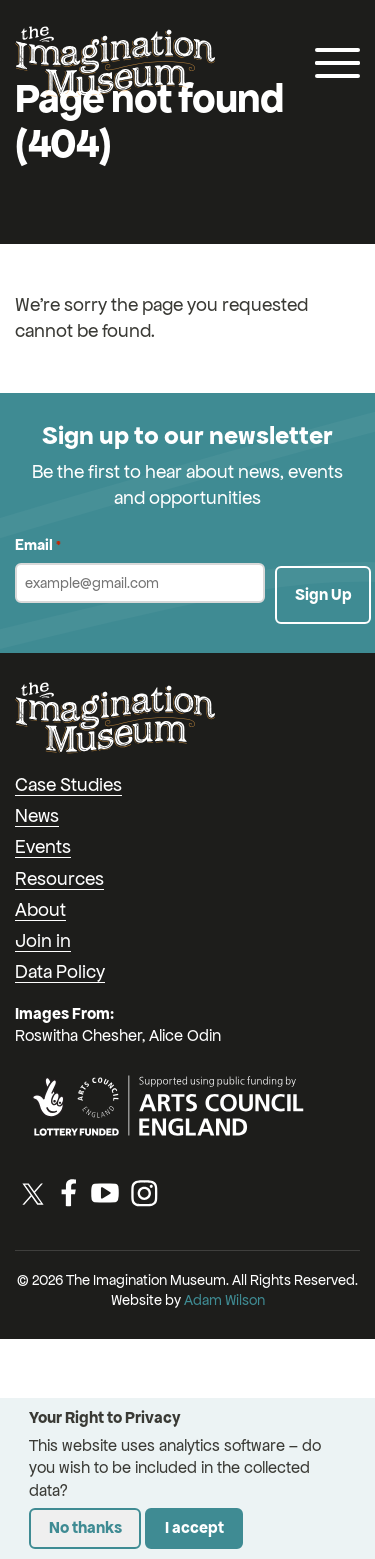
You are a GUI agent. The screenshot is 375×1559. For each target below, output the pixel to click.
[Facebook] (69, 1193)
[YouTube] (105, 1193)
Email (38, 545)
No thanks (85, 1527)
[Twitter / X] (33, 1193)
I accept (194, 1527)
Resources (59, 878)
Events (43, 846)
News (37, 815)
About (40, 909)
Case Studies (68, 784)
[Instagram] (144, 1193)
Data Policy (60, 971)
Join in (43, 940)
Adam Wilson (224, 1300)
